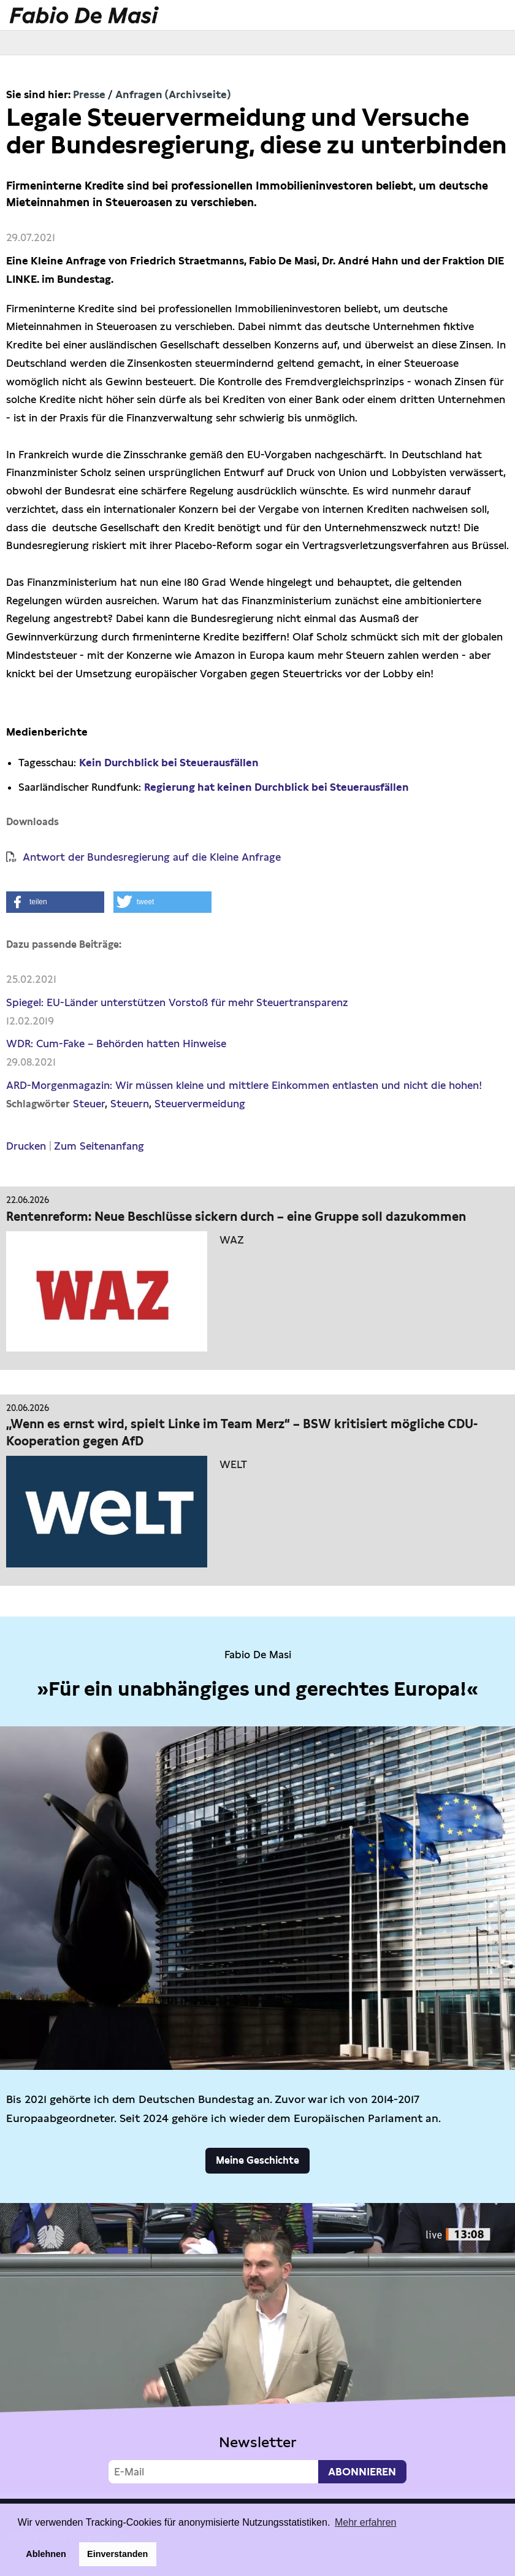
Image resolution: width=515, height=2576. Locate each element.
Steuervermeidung (199, 1104)
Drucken (26, 1146)
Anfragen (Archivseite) (173, 94)
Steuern (129, 1104)
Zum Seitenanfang (99, 1146)
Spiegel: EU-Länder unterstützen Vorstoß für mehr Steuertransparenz (177, 1002)
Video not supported (257, 2348)
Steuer (89, 1104)
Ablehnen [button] (46, 2554)
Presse (89, 94)
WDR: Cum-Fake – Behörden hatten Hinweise (116, 1043)
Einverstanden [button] (117, 2554)
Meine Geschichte (257, 2160)
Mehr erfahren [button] (366, 2522)
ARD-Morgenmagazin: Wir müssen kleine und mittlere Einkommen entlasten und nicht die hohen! (244, 1085)
